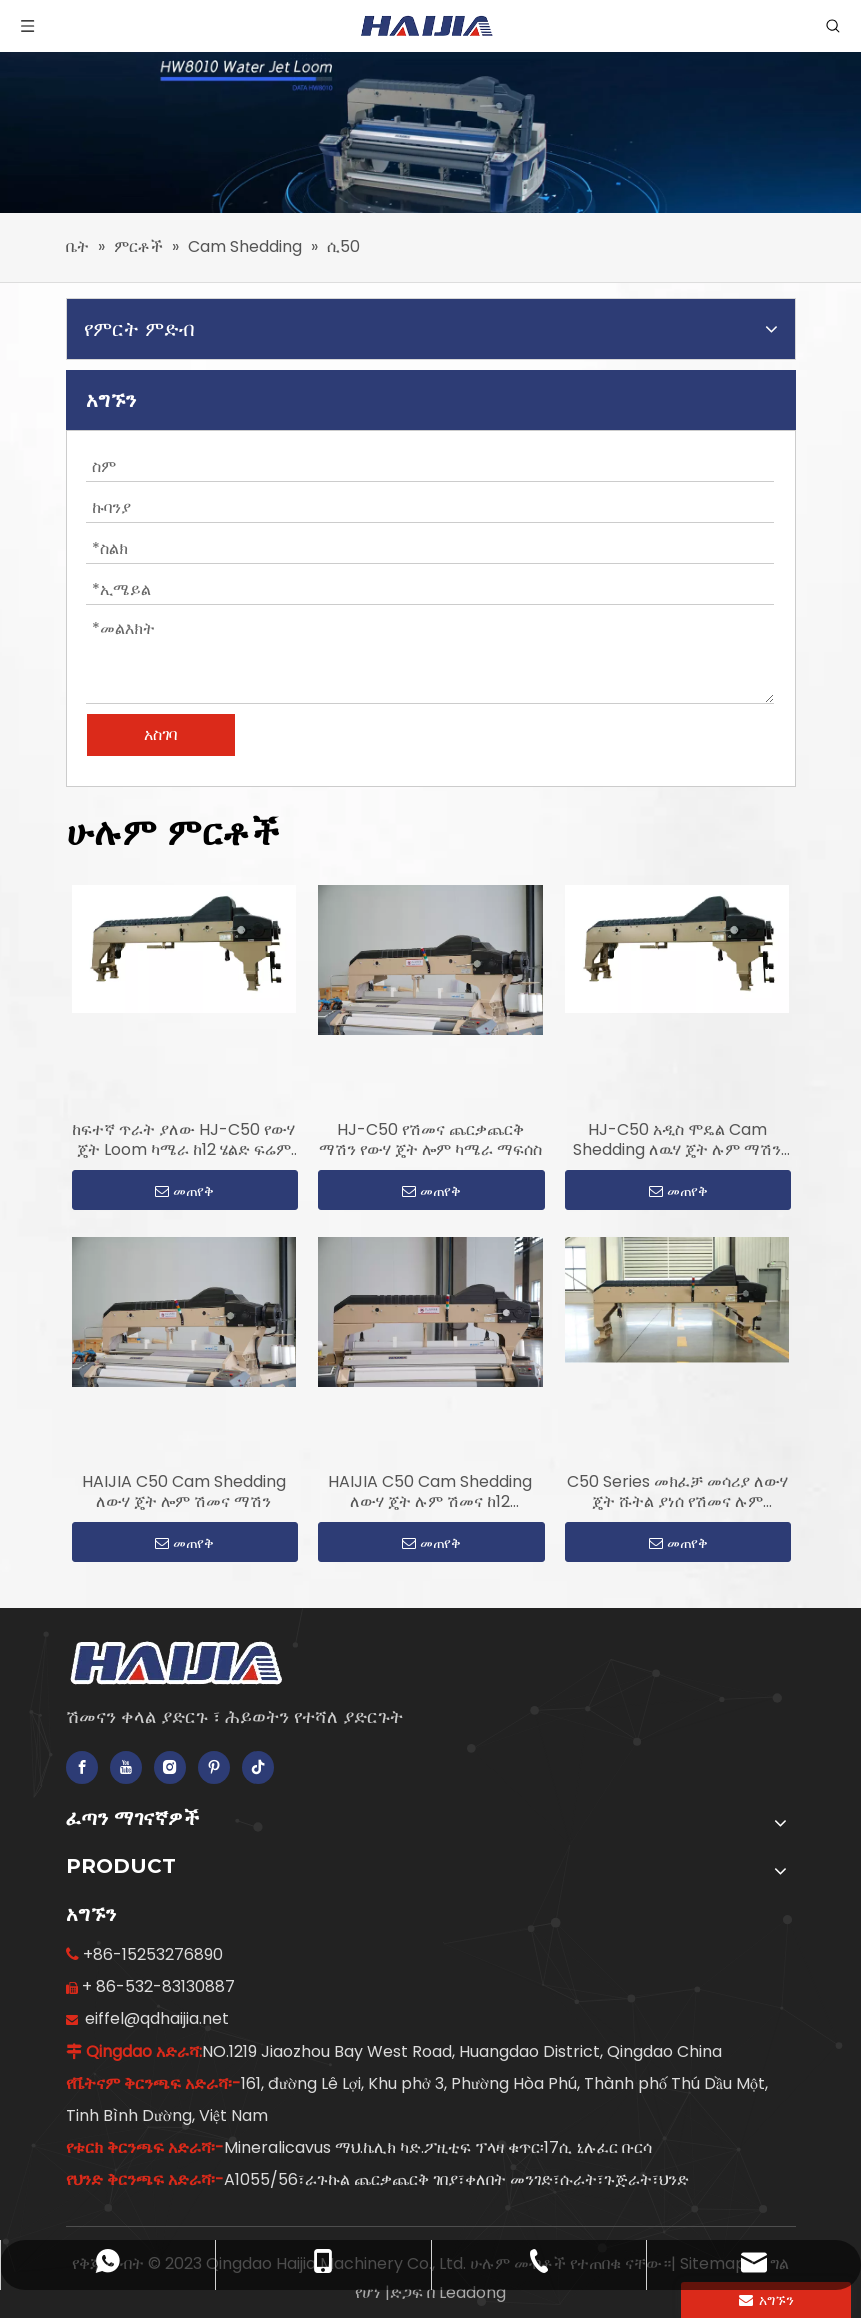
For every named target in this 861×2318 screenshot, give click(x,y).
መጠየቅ (184, 1191)
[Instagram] (170, 1767)
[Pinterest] (214, 1767)
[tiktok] (258, 1767)
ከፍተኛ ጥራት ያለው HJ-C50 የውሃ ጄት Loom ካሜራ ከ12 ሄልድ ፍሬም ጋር (183, 1140)
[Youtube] (126, 1767)
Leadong (472, 2292)
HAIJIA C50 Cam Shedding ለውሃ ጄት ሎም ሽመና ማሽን (184, 1492)
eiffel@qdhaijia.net (157, 2018)
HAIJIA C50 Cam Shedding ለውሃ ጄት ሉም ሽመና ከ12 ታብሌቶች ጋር (430, 1492)
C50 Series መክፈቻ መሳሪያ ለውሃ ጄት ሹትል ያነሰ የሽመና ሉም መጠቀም (677, 1492)
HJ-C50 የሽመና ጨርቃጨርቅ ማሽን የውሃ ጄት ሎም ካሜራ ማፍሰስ (430, 1140)
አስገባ (160, 734)
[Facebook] (82, 1767)
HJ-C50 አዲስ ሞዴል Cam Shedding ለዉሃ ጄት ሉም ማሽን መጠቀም (677, 1140)
